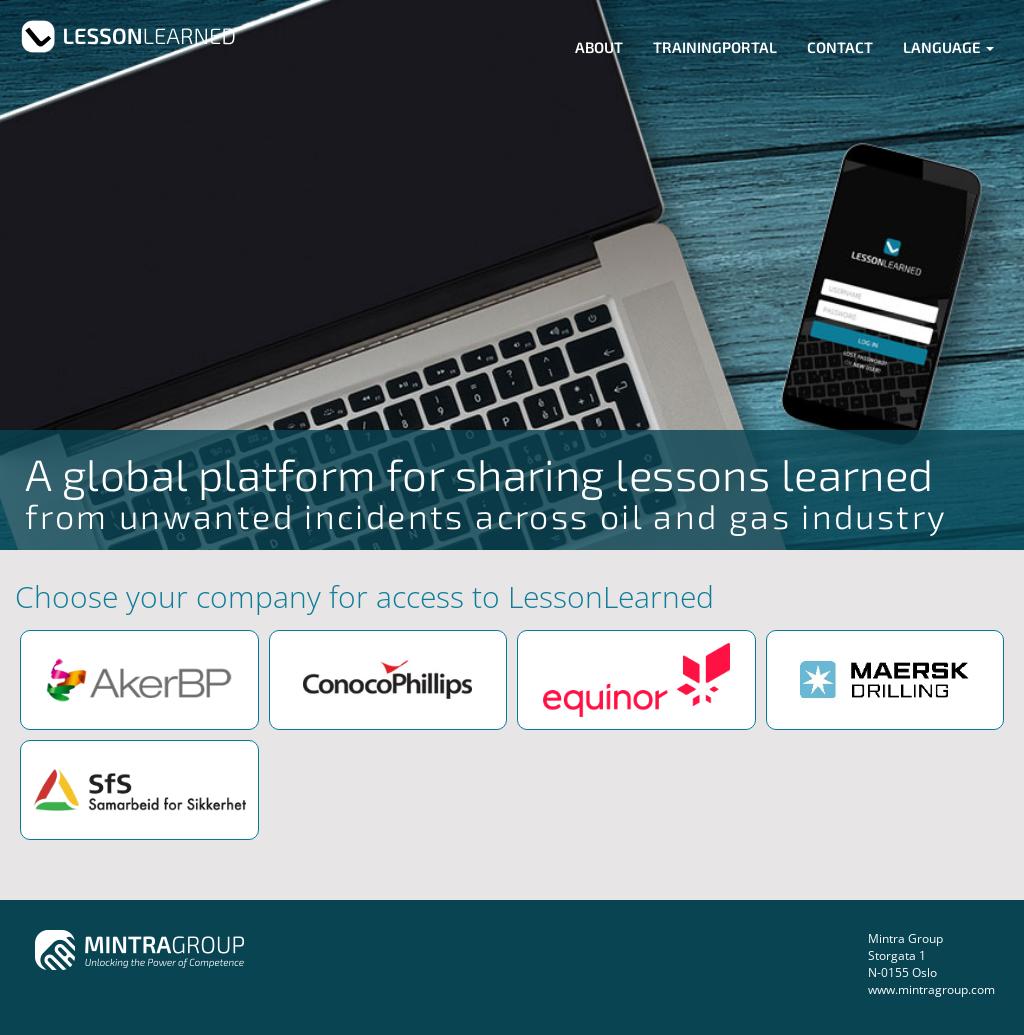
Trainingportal (715, 47)
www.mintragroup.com (931, 989)
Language (948, 47)
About (599, 47)
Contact (840, 47)
